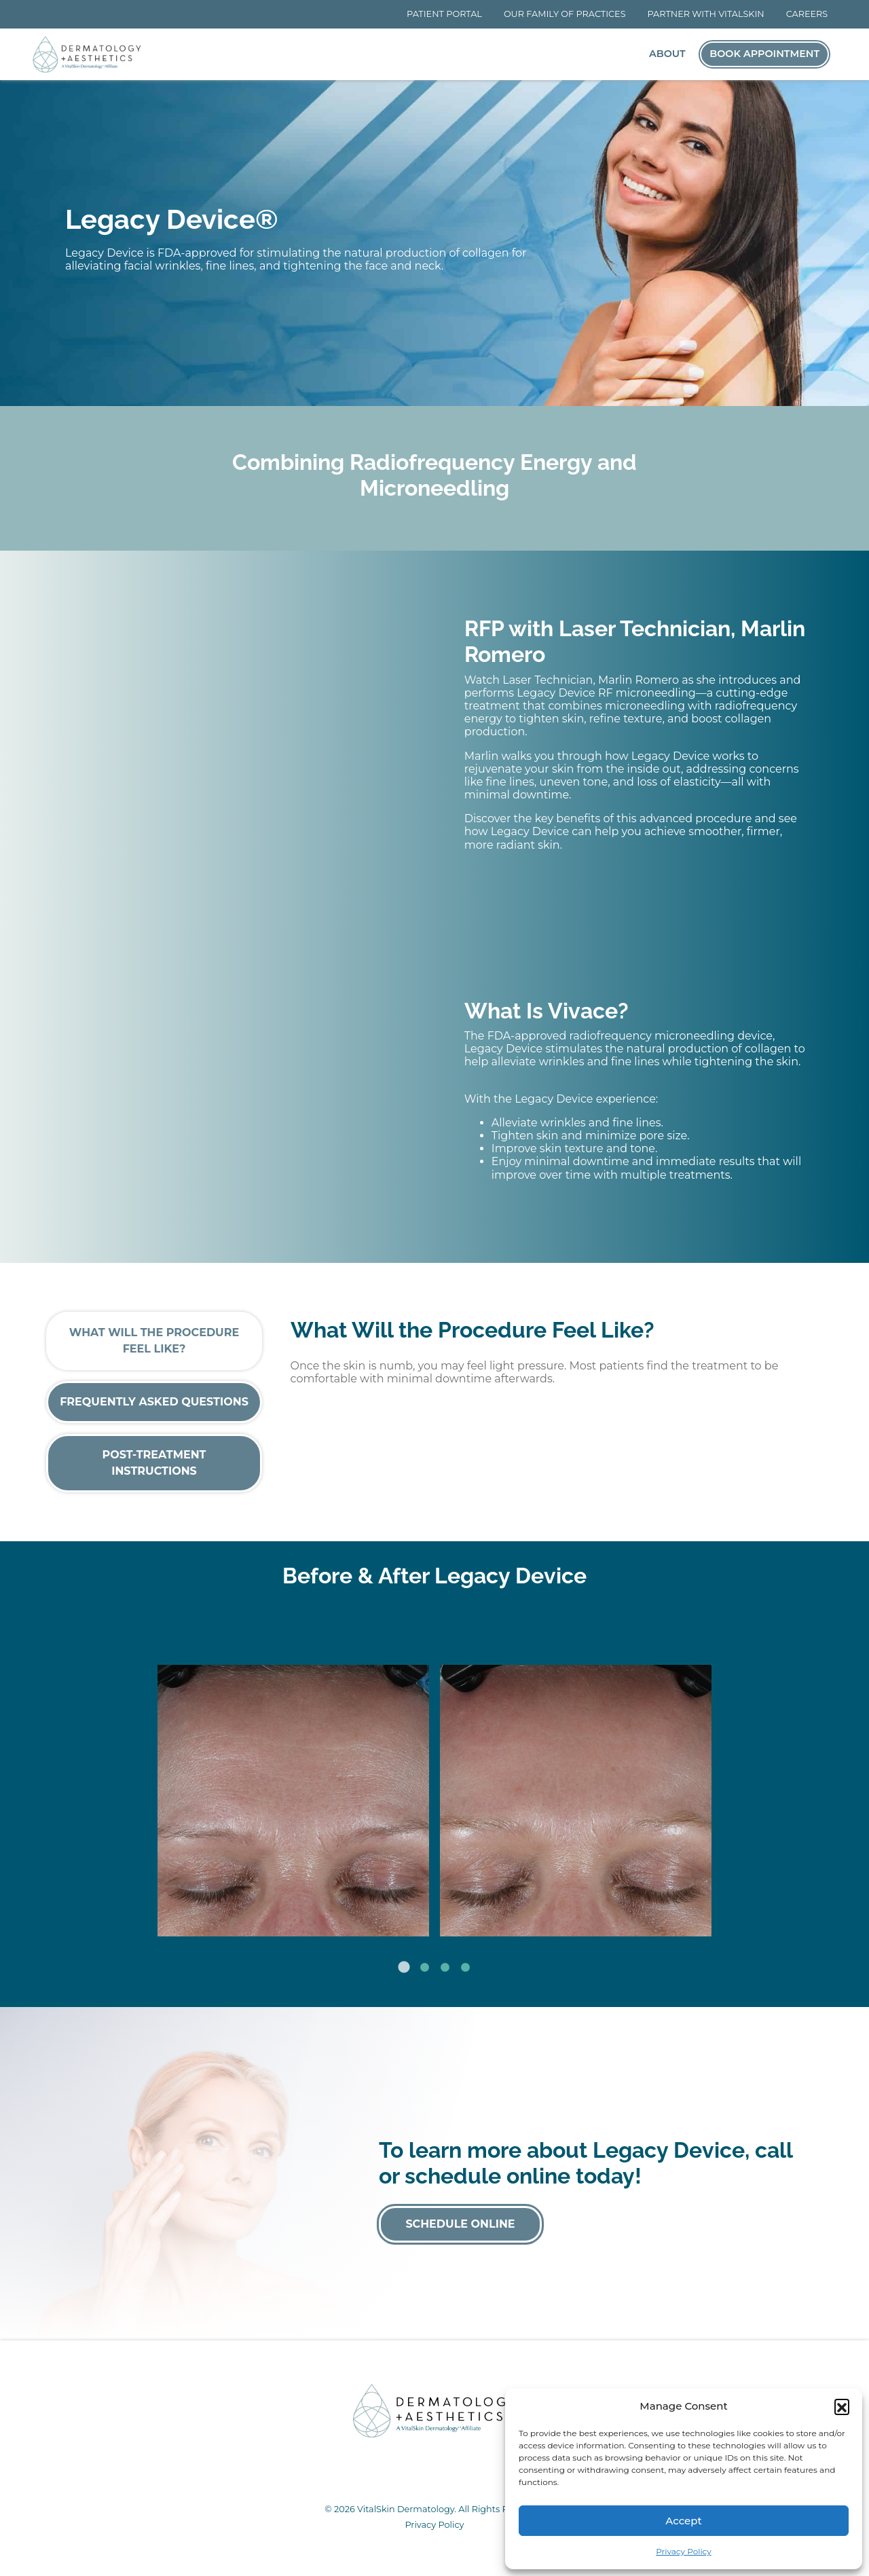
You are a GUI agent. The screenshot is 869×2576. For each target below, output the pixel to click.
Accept (683, 2520)
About (667, 54)
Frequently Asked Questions (154, 1401)
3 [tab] (444, 1967)
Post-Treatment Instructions (154, 1462)
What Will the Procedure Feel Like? (154, 1340)
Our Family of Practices (565, 14)
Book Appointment (764, 54)
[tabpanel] (434, 1779)
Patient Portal (444, 14)
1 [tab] (404, 1967)
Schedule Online (460, 2224)
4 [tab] (465, 1967)
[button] (842, 2406)
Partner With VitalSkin (706, 14)
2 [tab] (424, 1967)
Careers (807, 14)
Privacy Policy (683, 2551)
